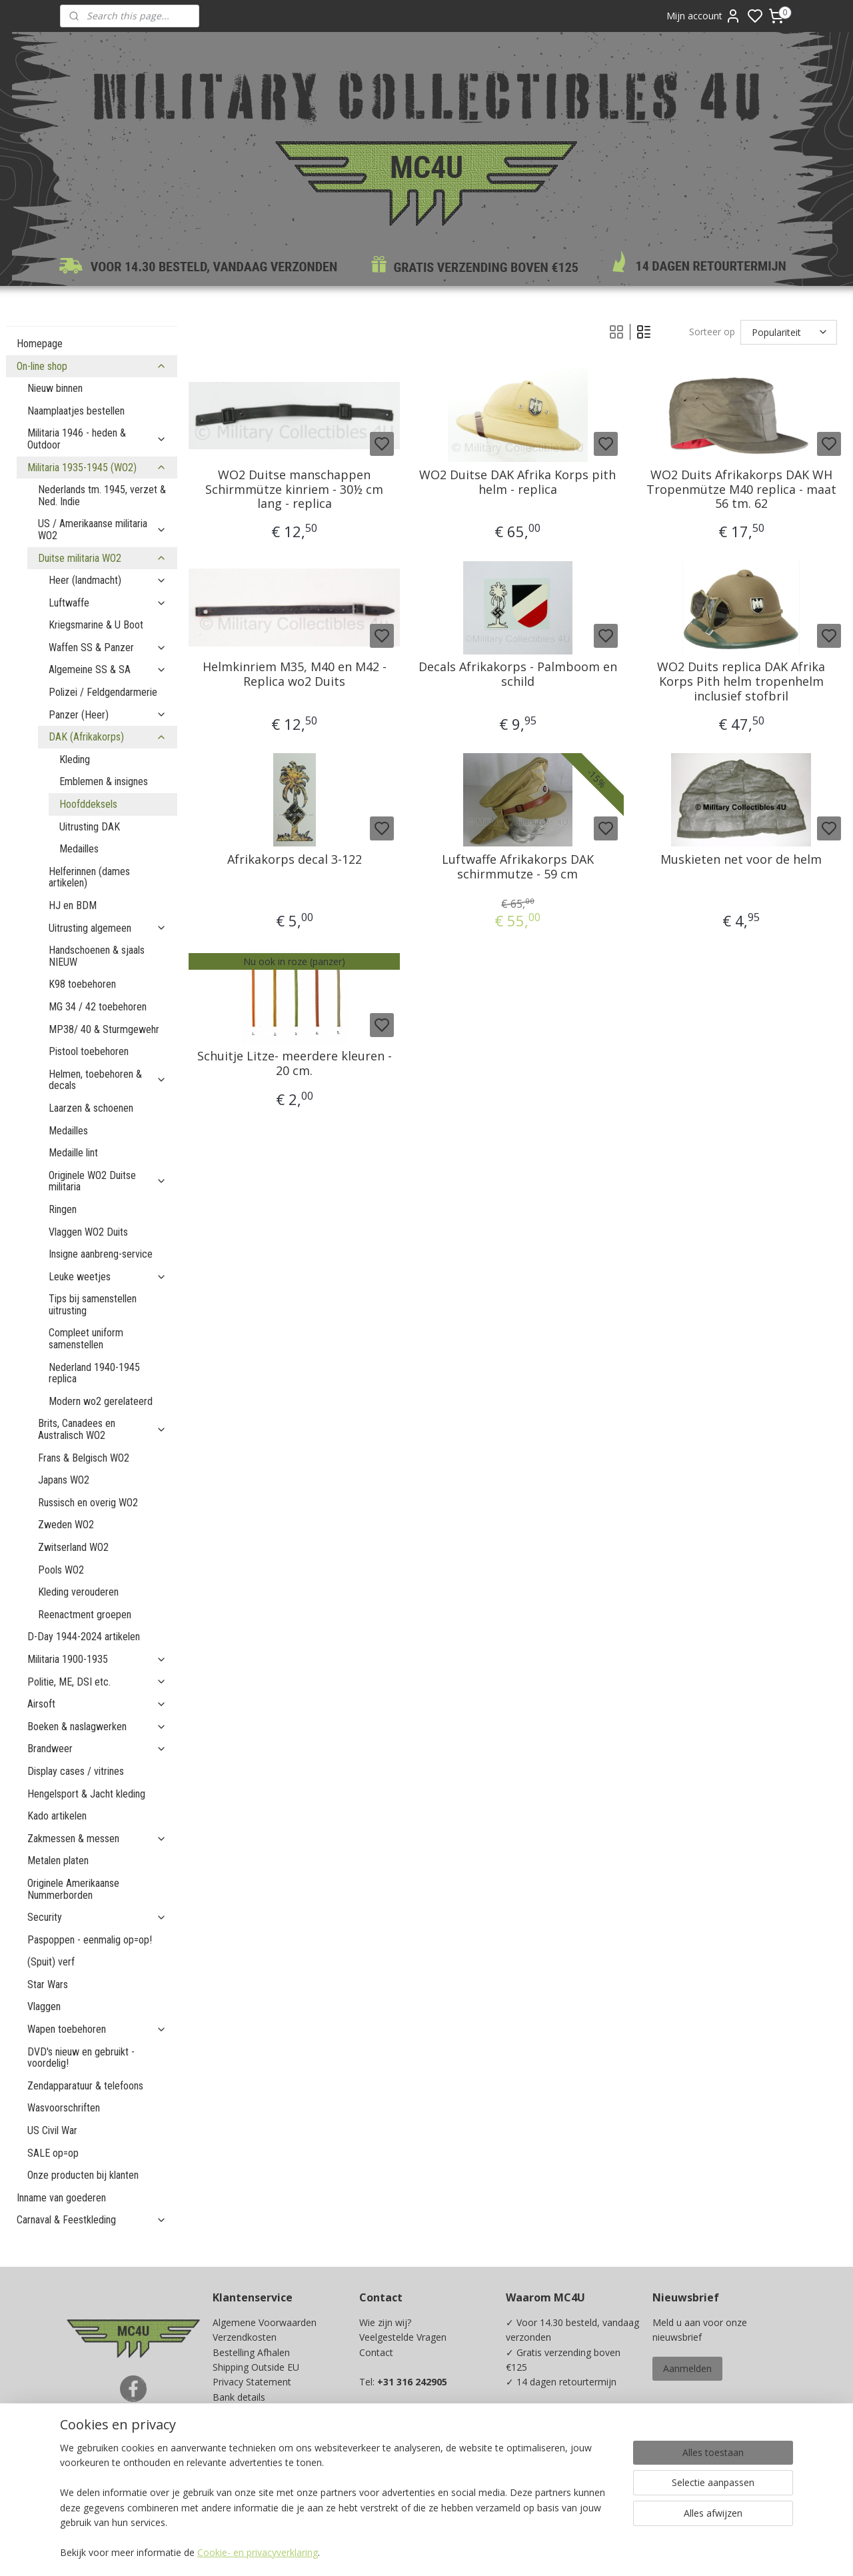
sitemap (486, 2552)
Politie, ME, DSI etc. (97, 1682)
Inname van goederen (61, 2197)
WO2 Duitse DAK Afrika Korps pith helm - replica (518, 482)
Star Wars (47, 1984)
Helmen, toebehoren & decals (108, 1080)
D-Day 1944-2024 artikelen (83, 1636)
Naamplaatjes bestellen (76, 411)
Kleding (74, 759)
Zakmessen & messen (97, 1838)
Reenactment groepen (84, 1614)
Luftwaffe (108, 603)
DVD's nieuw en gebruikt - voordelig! (81, 2057)
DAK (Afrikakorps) (108, 736)
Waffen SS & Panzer (108, 647)
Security (97, 1917)
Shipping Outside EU (256, 2367)
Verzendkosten (245, 2337)
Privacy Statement (252, 2381)
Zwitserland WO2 (73, 1547)
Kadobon (232, 2456)
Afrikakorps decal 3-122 (294, 859)
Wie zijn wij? (385, 2322)
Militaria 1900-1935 (97, 1659)
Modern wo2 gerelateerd (101, 1401)
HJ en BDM (73, 905)
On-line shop (92, 366)
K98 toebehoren (82, 984)
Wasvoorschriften (63, 2107)
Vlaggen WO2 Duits (88, 1232)
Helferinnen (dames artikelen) (89, 877)
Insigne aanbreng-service (101, 1254)
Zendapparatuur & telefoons (85, 2085)
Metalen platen (58, 1860)
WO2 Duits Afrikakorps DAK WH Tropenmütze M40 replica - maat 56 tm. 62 (741, 489)
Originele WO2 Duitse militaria (108, 1181)
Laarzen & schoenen (91, 1108)
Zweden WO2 (66, 1524)
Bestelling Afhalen (251, 2352)
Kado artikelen (57, 1816)
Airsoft (97, 1704)
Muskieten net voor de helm (741, 859)
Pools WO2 (61, 1570)
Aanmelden (687, 2368)
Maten (227, 2441)
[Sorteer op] (788, 332)
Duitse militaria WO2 (102, 558)
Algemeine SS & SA (108, 669)
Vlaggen (44, 2006)
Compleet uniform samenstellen (86, 1338)
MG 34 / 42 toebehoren (98, 1006)
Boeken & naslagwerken (97, 1726)
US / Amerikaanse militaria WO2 (102, 529)
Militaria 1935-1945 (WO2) (97, 467)
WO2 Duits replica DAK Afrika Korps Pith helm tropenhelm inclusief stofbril (741, 681)
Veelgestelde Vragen (402, 2337)
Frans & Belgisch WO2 (83, 1458)
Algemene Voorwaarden (265, 2322)
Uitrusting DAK (89, 826)
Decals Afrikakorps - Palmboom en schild (518, 674)
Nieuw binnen (55, 388)
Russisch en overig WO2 (88, 1502)
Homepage (40, 343)
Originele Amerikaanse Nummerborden (73, 1889)
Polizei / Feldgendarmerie (103, 692)
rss (515, 2552)
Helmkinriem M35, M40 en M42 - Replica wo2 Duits (295, 674)
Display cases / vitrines (75, 1771)
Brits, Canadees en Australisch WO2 (102, 1429)
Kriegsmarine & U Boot (96, 625)
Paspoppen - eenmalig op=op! (89, 1939)
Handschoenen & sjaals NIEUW (97, 956)
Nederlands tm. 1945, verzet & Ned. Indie (102, 495)
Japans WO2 (63, 1480)
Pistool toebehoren (89, 1051)
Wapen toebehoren (97, 2029)
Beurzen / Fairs (245, 2427)
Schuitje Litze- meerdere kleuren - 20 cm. (294, 1063)
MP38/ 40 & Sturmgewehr (104, 1029)
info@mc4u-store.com (412, 2456)
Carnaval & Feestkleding (92, 2219)
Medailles (79, 848)
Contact (376, 2352)
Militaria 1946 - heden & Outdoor (97, 439)
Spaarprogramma (251, 2471)
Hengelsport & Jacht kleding (86, 1794)
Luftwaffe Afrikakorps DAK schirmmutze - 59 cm (518, 866)
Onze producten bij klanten (83, 2175)
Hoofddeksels (88, 804)
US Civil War (52, 2130)
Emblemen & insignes (103, 781)
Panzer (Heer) (108, 714)
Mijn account (703, 16)
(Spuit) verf (51, 1961)
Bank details (239, 2397)
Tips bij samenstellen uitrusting (93, 1304)
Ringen (63, 1209)
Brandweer (97, 1748)
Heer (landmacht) (108, 580)
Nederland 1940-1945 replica (94, 1373)
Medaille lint (73, 1152)
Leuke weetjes (108, 1276)
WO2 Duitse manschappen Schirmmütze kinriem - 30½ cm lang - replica (294, 489)
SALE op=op (53, 2153)
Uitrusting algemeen (108, 928)
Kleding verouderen (78, 1592)
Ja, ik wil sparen (552, 2482)
